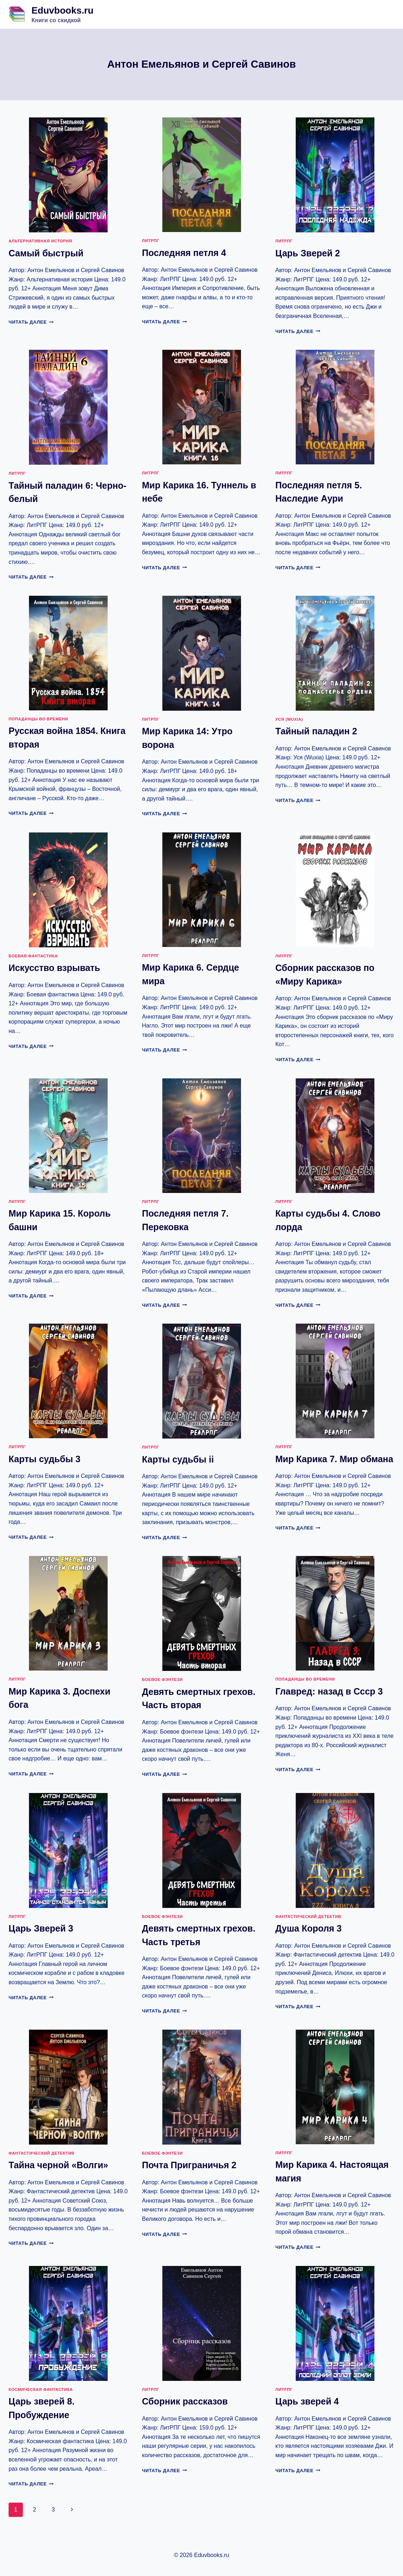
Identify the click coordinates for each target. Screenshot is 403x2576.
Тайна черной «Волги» (58, 2165)
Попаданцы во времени (38, 719)
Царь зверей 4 (307, 2401)
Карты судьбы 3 (44, 1459)
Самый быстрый (46, 253)
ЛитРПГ (150, 240)
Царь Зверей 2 (307, 253)
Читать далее (31, 322)
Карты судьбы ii (178, 1459)
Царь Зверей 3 (41, 1928)
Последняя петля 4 (184, 253)
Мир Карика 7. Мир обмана (334, 1459)
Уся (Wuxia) (289, 719)
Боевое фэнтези (162, 1679)
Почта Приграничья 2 (189, 2165)
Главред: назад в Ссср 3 (329, 1691)
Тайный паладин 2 (316, 731)
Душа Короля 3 (308, 1928)
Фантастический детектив (308, 1916)
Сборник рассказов (185, 2401)
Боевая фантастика (33, 956)
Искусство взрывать (54, 968)
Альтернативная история (40, 241)
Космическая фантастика (41, 2389)
